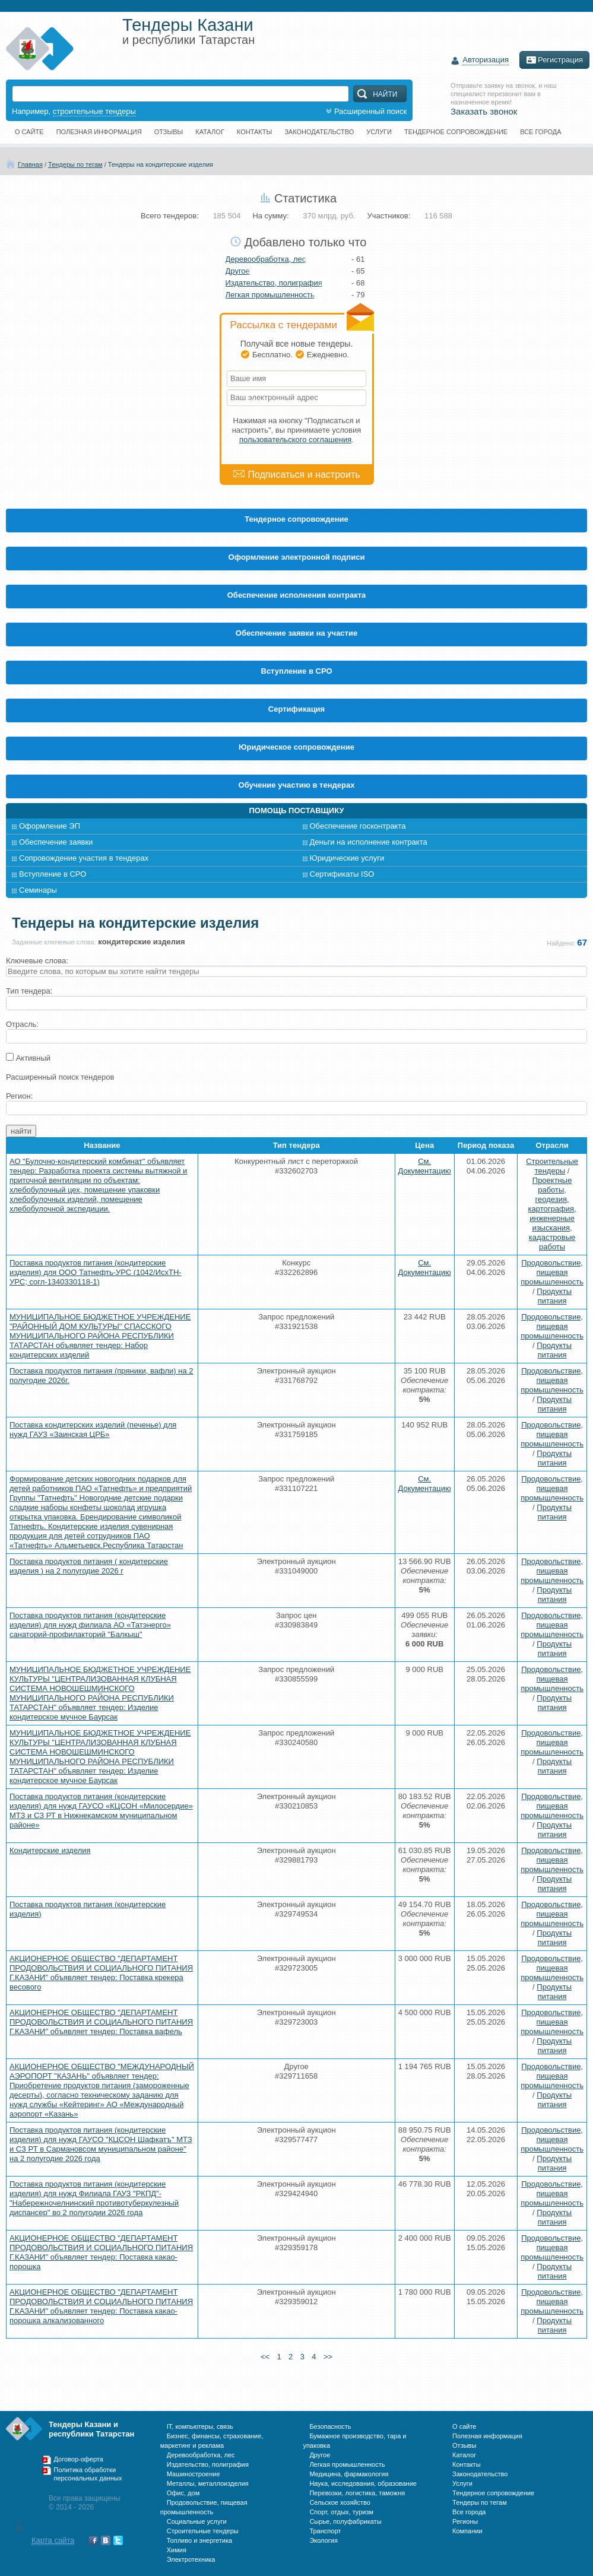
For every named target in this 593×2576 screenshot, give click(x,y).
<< (248, 2356)
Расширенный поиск (365, 111)
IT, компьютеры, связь (200, 2426)
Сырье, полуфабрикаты (345, 2521)
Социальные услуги (197, 2521)
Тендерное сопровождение (456, 131)
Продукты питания (554, 1296)
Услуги (379, 131)
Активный (33, 1058)
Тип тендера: (29, 990)
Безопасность (330, 2426)
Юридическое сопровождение (296, 747)
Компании (467, 2530)
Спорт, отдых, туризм (341, 2511)
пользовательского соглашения (295, 439)
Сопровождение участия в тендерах (83, 858)
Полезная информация (99, 131)
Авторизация (485, 60)
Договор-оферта (78, 2459)
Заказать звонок (484, 111)
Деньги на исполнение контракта (368, 841)
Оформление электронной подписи (297, 557)
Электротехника (191, 2559)
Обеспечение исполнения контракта (296, 595)
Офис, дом (183, 2492)
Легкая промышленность (270, 294)
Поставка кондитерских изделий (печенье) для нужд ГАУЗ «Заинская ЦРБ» (92, 1429)
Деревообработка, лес (266, 259)
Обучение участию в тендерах (297, 785)
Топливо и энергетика (199, 2540)
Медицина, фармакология (348, 2473)
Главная (30, 164)
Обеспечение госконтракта (358, 825)
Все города (540, 131)
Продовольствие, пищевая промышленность (552, 1272)
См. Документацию (424, 1166)
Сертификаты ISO (342, 874)
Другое (238, 271)
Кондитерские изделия (50, 1850)
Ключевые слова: (37, 960)
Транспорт (325, 2530)
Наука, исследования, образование (363, 2483)
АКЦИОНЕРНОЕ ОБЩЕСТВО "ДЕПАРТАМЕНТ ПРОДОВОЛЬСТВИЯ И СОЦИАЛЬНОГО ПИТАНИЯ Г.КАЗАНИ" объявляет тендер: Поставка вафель (101, 2022)
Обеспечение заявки (56, 841)
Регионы (465, 2521)
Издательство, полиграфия (274, 282)
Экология (323, 2540)
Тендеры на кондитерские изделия (160, 164)
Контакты (254, 131)
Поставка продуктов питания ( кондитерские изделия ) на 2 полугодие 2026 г (88, 1566)
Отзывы (168, 131)
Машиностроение (193, 2473)
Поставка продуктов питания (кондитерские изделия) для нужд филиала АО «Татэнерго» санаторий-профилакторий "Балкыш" (90, 1625)
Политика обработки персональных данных (88, 2474)
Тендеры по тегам (75, 164)
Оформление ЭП (49, 825)
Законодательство (319, 131)
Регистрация (554, 60)
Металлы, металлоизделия (208, 2483)
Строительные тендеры (552, 1166)
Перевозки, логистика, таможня (357, 2492)
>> (344, 2356)
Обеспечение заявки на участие (296, 633)
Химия (176, 2549)
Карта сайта (52, 2540)
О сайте (29, 131)
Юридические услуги (347, 858)
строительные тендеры (94, 111)
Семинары (38, 890)
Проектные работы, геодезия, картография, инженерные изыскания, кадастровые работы (552, 1213)
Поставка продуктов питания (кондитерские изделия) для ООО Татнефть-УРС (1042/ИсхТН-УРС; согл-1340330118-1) (95, 1272)
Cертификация (296, 709)
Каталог (209, 131)
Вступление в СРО (296, 671)
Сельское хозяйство (339, 2502)
